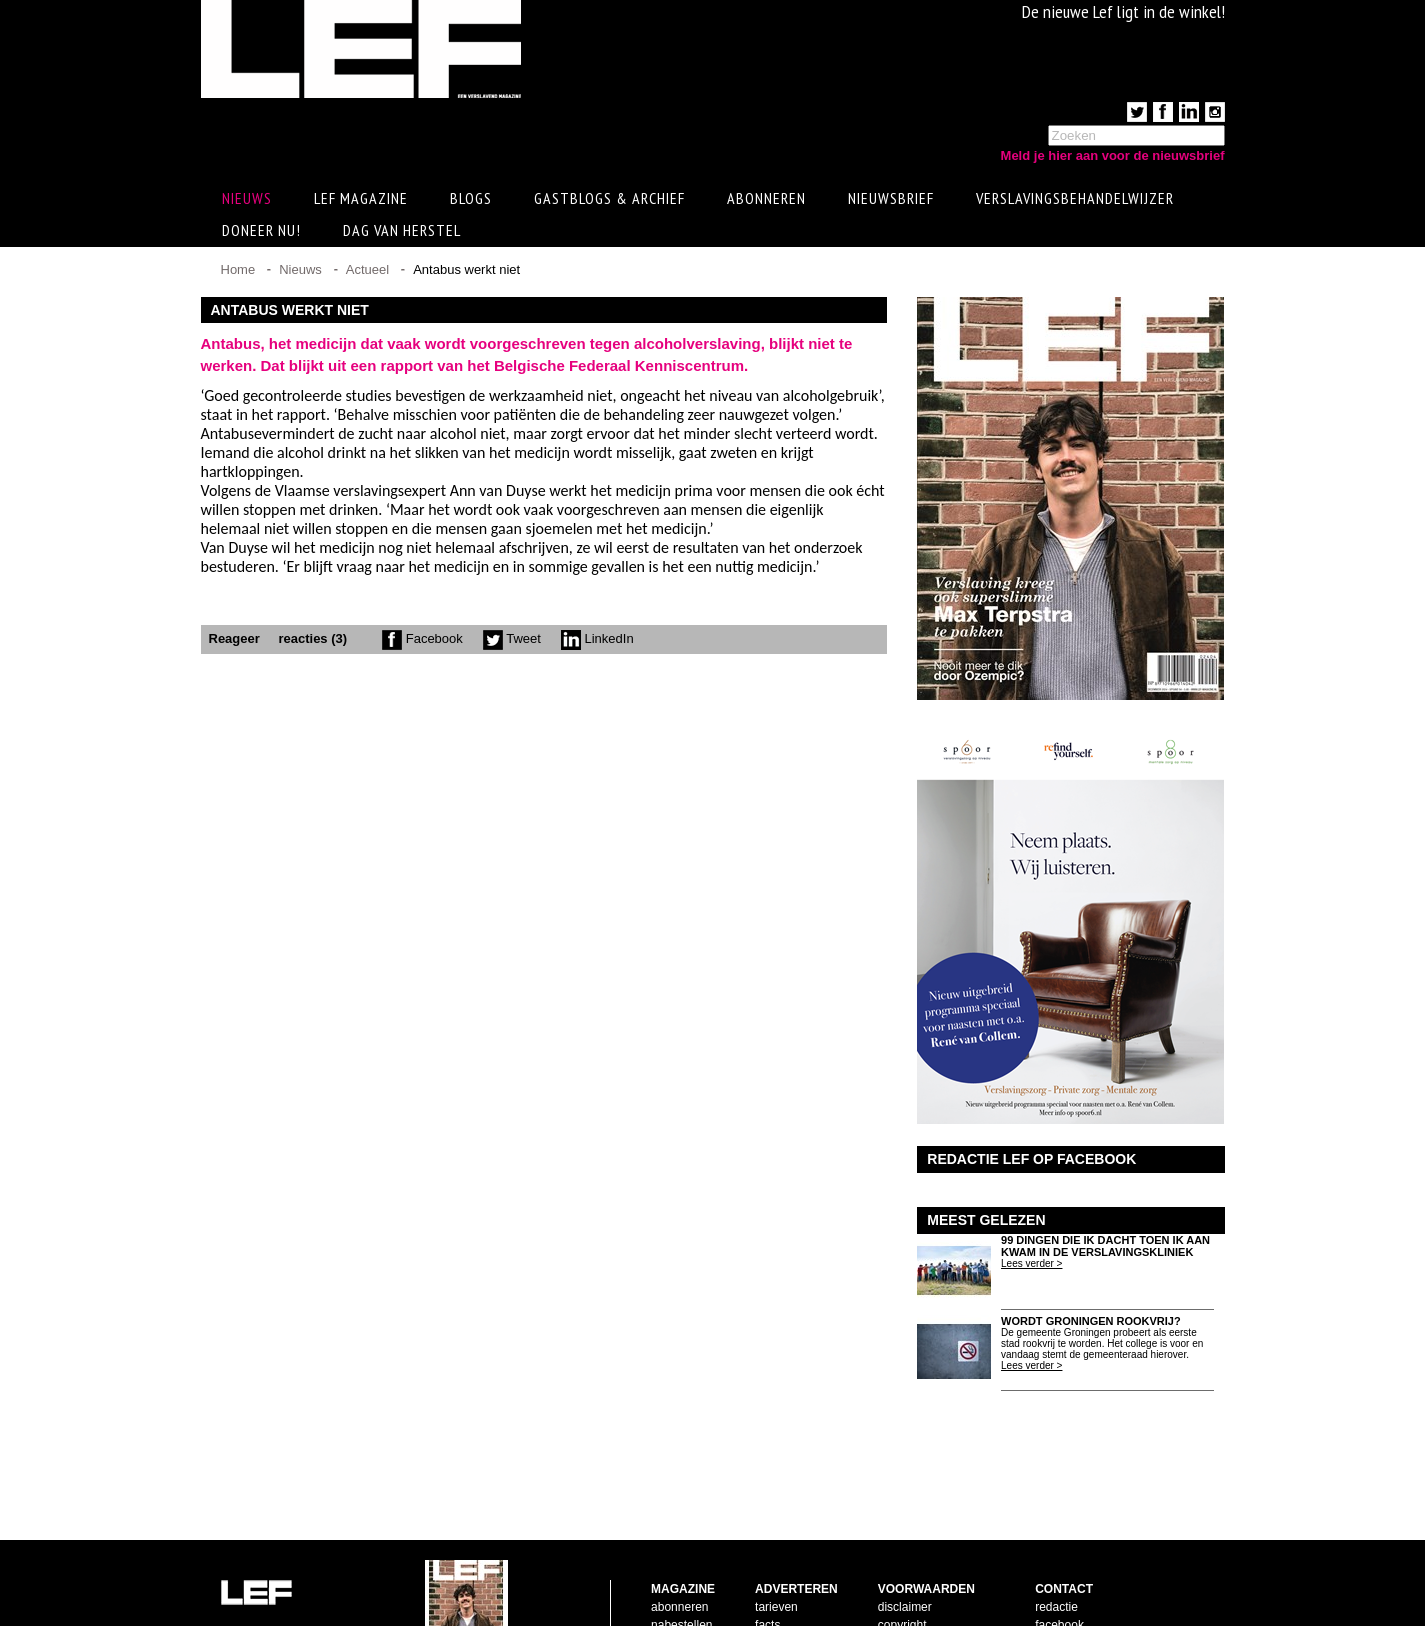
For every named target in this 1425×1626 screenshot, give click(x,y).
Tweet (512, 641)
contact (670, 1579)
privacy (897, 1597)
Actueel (367, 272)
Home (238, 272)
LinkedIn (597, 641)
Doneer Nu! (261, 233)
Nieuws (300, 272)
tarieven (776, 1543)
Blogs (471, 201)
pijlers (770, 1579)
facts (767, 1561)
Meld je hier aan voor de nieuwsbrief (1113, 155)
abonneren (679, 1543)
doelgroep (781, 1597)
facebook (1059, 1561)
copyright (902, 1561)
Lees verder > (1031, 1266)
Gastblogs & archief (609, 201)
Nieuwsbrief (891, 201)
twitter (1051, 1579)
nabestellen (681, 1561)
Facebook (422, 641)
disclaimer (905, 1543)
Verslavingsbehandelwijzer (1075, 201)
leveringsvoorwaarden (936, 1579)
